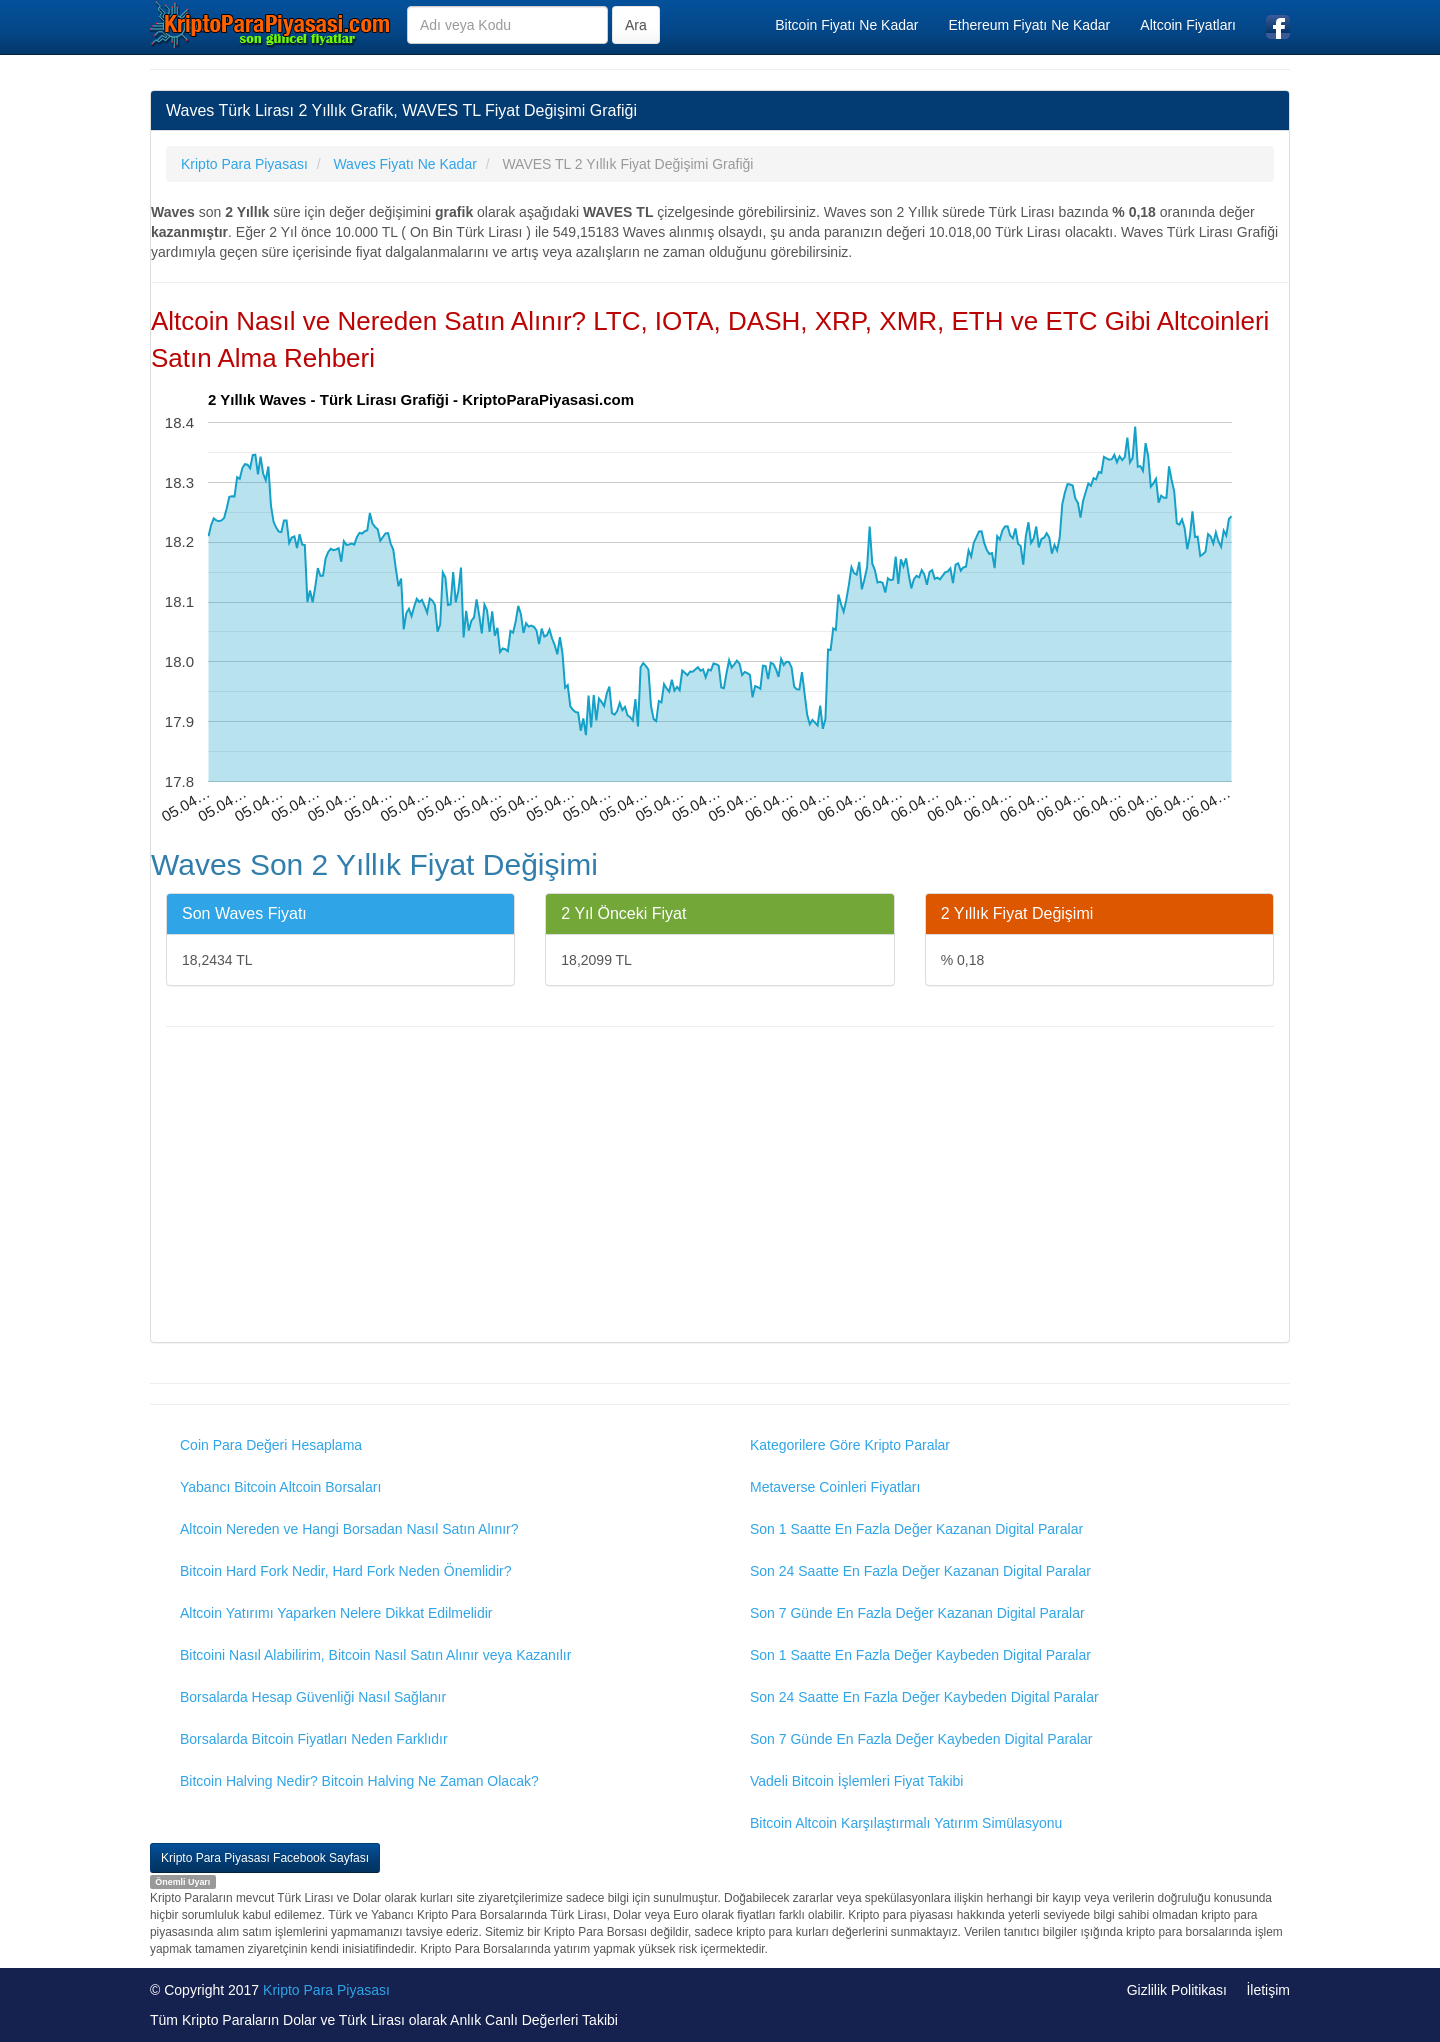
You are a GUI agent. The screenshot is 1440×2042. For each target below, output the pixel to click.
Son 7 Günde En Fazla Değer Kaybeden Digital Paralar (921, 1739)
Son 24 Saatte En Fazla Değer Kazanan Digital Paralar (920, 1571)
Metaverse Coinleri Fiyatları (835, 1487)
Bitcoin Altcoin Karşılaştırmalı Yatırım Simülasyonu (906, 1823)
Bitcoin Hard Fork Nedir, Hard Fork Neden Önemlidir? (345, 1571)
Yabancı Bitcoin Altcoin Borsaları (280, 1487)
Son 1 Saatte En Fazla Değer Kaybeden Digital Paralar (920, 1655)
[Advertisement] (720, 1187)
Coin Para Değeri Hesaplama (271, 1445)
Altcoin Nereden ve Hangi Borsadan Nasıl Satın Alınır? (349, 1529)
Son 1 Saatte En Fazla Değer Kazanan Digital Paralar (916, 1529)
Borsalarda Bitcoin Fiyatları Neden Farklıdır (314, 1739)
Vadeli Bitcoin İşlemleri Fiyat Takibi (856, 1781)
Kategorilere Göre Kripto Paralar (850, 1445)
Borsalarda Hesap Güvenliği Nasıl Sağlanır (313, 1697)
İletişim (1268, 1990)
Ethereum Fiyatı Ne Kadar (1029, 25)
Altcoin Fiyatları (1188, 25)
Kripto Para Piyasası (326, 1990)
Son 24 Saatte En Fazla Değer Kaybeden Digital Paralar (924, 1697)
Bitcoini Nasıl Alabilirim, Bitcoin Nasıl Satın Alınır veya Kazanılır (375, 1655)
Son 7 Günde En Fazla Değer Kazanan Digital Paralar (917, 1613)
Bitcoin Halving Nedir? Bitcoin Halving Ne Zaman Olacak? (359, 1781)
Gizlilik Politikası (1177, 1990)
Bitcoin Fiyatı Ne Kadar (846, 25)
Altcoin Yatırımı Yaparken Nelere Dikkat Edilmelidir (336, 1613)
